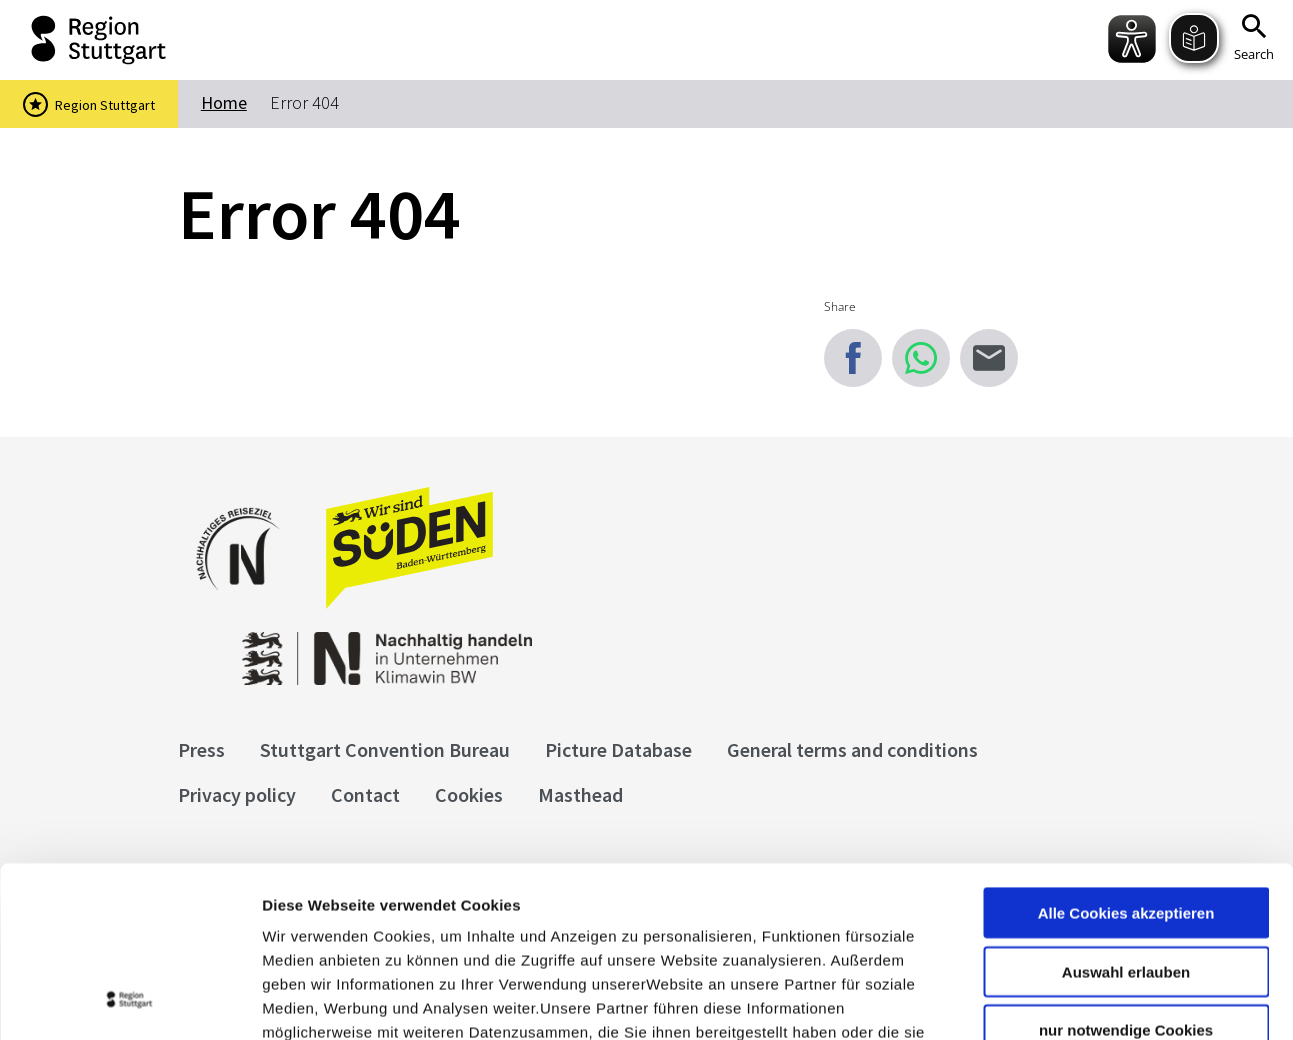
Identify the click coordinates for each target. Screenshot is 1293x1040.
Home (224, 102)
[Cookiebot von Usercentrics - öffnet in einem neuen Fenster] (129, 1001)
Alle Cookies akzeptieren (1126, 752)
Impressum (304, 919)
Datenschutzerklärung (444, 919)
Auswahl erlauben (1126, 811)
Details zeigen (1063, 1000)
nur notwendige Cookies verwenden (1126, 878)
